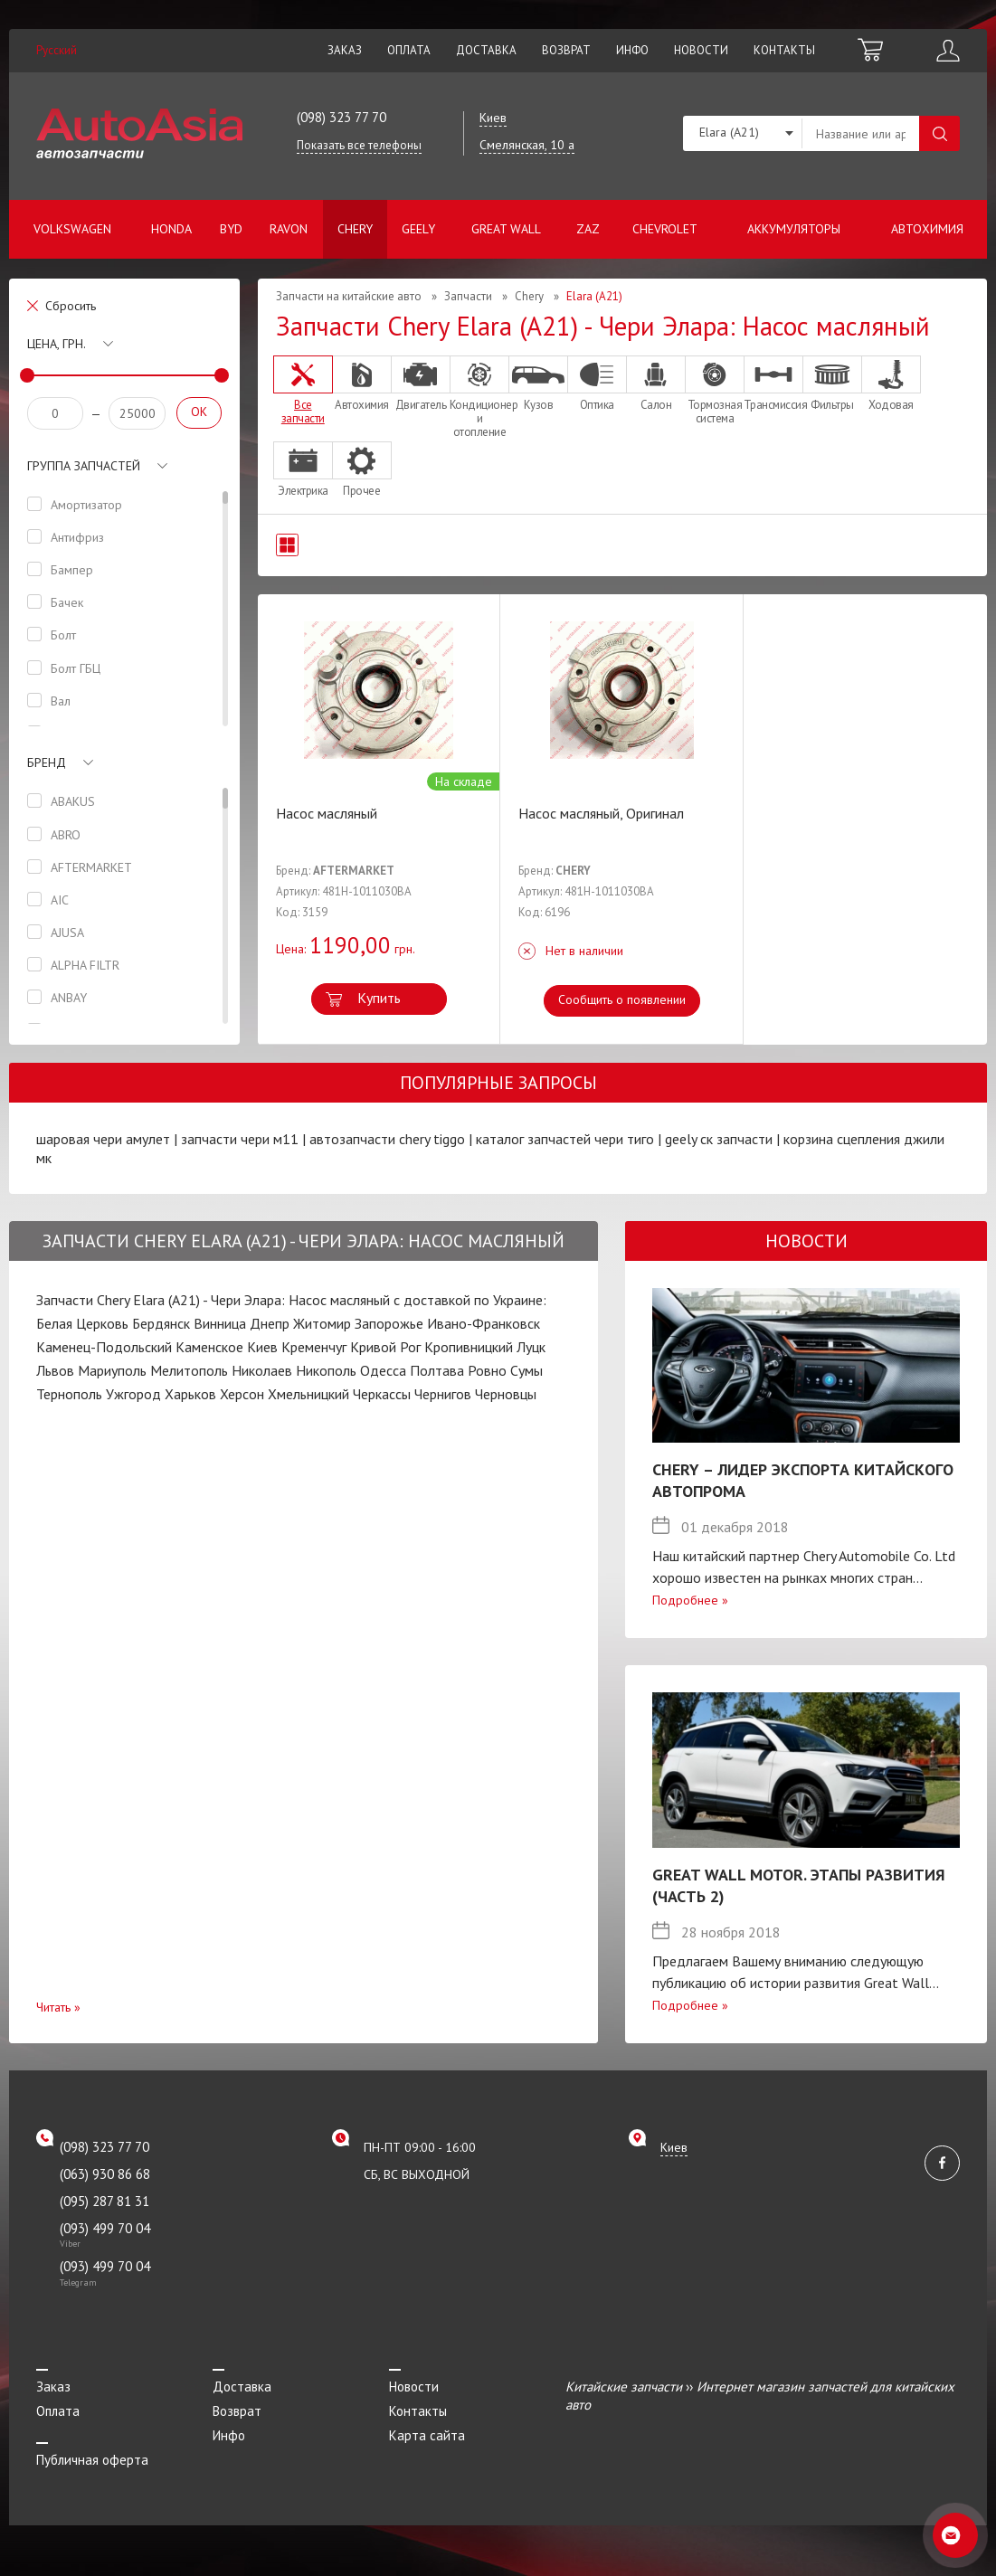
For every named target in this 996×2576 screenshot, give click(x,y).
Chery (355, 229)
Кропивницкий (468, 1347)
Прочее (362, 469)
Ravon (289, 229)
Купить (379, 998)
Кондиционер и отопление (479, 397)
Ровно (487, 1370)
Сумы (526, 1370)
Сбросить (70, 306)
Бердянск (161, 1323)
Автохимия (927, 229)
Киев (262, 1347)
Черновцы (505, 1394)
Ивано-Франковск (483, 1323)
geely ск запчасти (719, 1139)
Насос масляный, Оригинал (601, 813)
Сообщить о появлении (622, 999)
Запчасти (468, 296)
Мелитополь (189, 1370)
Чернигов (442, 1394)
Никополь (326, 1370)
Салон (656, 383)
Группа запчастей (83, 466)
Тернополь (69, 1394)
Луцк (531, 1347)
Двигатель (421, 383)
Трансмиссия (773, 383)
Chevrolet (664, 229)
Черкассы (382, 1394)
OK (199, 411)
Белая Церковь (82, 1323)
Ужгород (133, 1394)
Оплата (409, 50)
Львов (55, 1370)
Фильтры (832, 383)
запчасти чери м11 (240, 1139)
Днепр (269, 1323)
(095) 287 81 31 (104, 2201)
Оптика (597, 383)
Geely (418, 229)
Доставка (486, 50)
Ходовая (891, 383)
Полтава (437, 1370)
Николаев (262, 1370)
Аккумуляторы (793, 229)
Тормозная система (715, 390)
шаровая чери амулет (103, 1139)
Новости (701, 50)
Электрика (303, 469)
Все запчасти (303, 390)
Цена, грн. (56, 344)
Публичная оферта (92, 2459)
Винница (220, 1323)
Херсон (242, 1394)
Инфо (632, 50)
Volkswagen (72, 229)
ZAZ (588, 229)
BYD (231, 229)
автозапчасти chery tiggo (387, 1139)
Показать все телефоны (359, 145)
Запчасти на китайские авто (349, 296)
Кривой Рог (385, 1347)
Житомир (322, 1323)
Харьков (190, 1394)
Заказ (344, 50)
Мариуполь (112, 1370)
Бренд (46, 762)
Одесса (383, 1370)
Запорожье (389, 1323)
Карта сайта (427, 2435)
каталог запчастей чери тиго (565, 1139)
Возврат (566, 50)
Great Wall (506, 229)
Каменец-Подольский (104, 1347)
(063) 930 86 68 (105, 2174)
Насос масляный (326, 813)
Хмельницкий (308, 1394)
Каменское (209, 1347)
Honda (171, 229)
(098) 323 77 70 (341, 117)
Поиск (939, 133)
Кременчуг (313, 1347)
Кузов (538, 383)
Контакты (784, 50)
